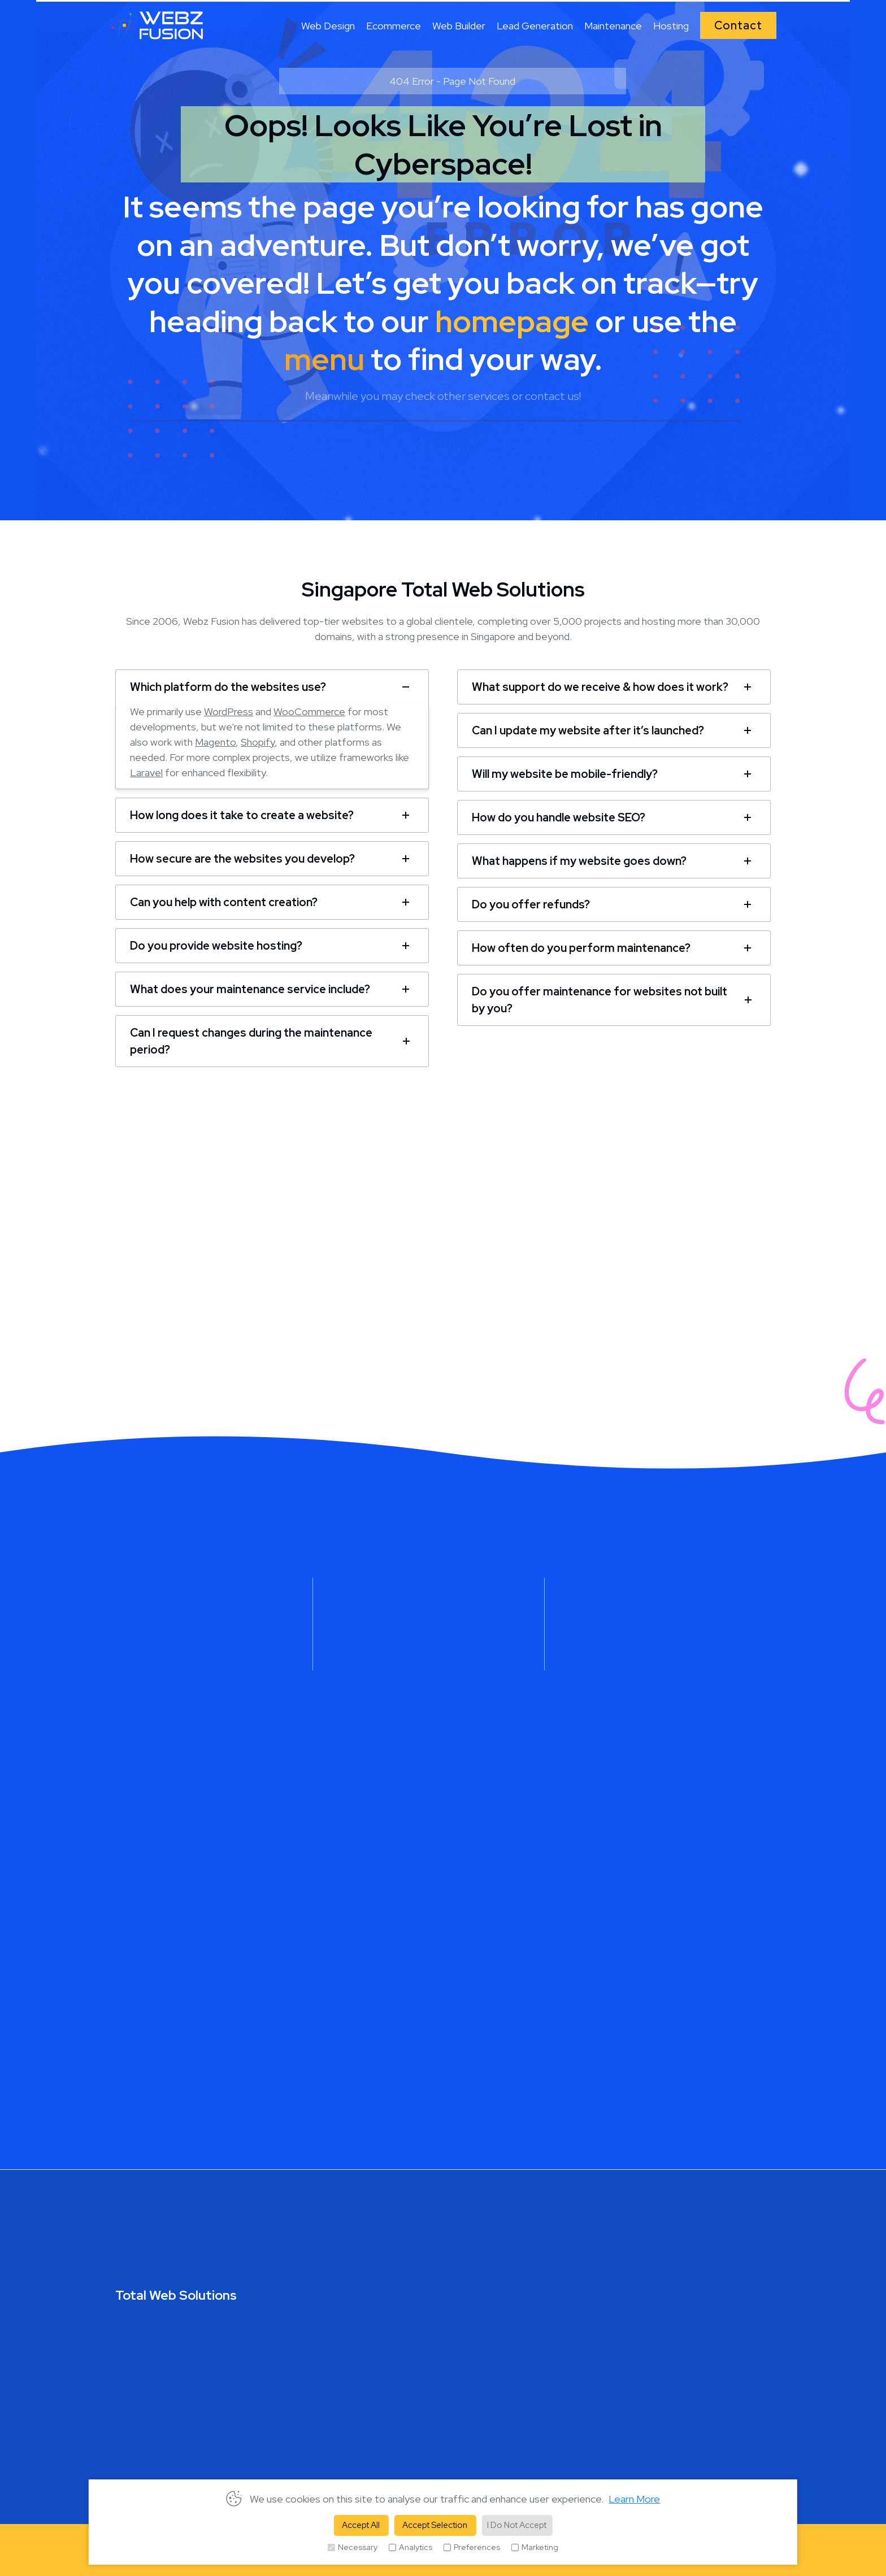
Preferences (472, 2547)
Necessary (352, 2547)
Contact (738, 25)
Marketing (534, 2547)
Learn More (634, 2498)
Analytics (410, 2547)
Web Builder (458, 25)
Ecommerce (393, 25)
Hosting (671, 25)
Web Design (328, 25)
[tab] (272, 685)
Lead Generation (535, 25)
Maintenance (613, 25)
